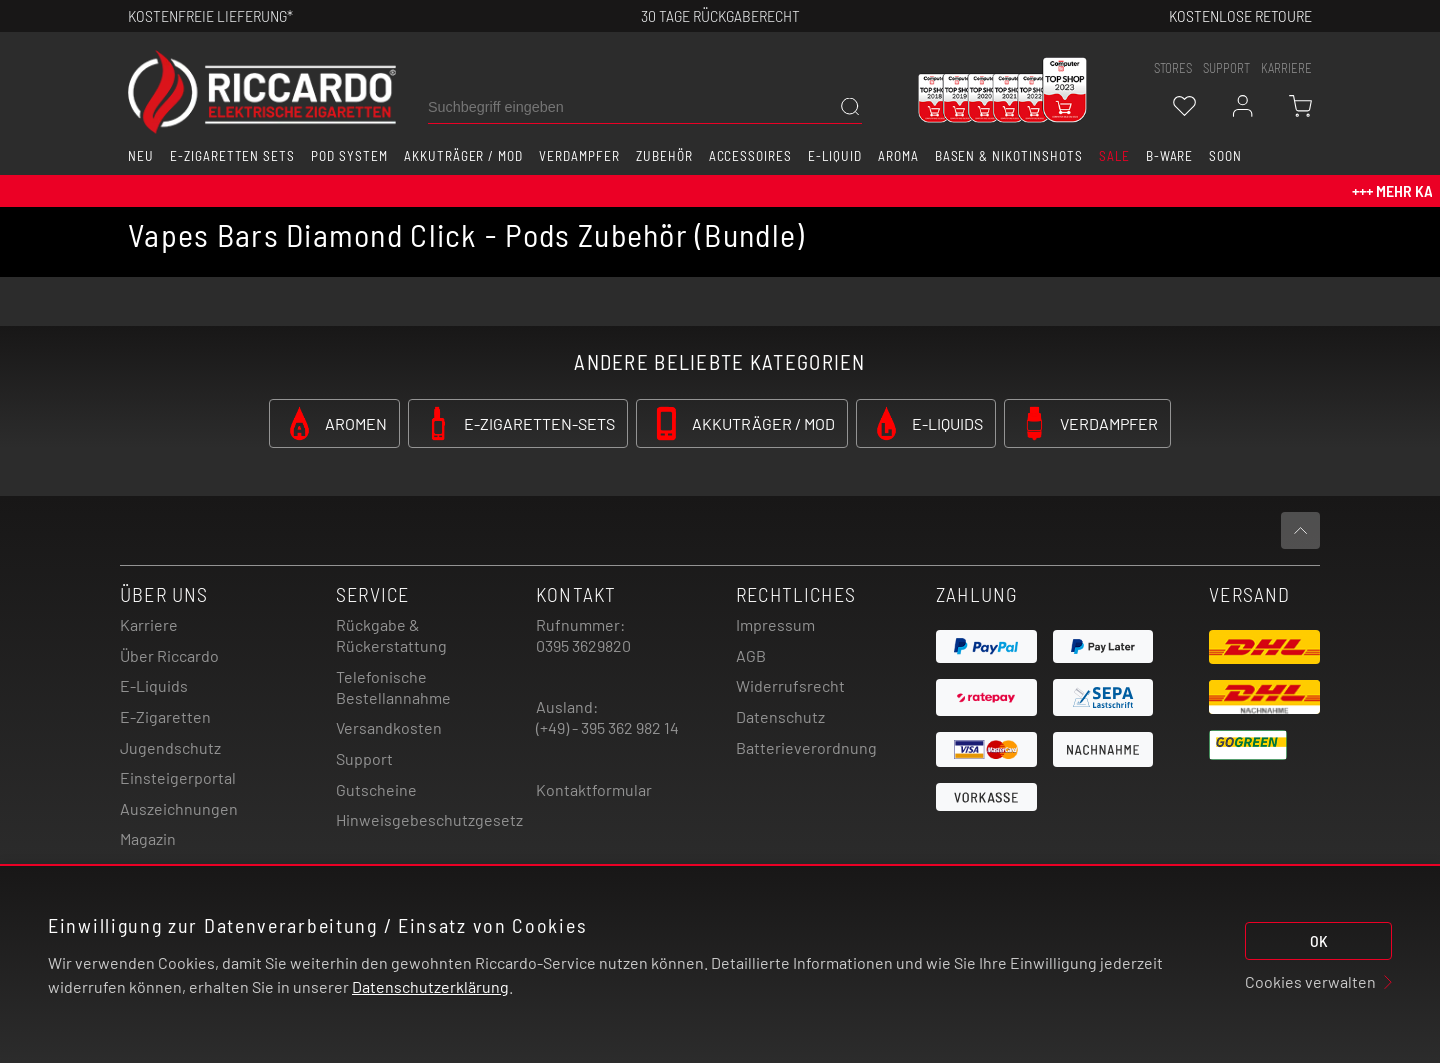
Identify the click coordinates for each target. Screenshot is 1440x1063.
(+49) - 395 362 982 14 (607, 727)
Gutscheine (376, 789)
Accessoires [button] (751, 156)
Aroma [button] (898, 156)
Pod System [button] (349, 156)
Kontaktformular (594, 789)
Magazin (148, 838)
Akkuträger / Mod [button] (463, 156)
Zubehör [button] (664, 156)
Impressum (775, 624)
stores (1173, 68)
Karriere (1286, 68)
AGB (751, 655)
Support (364, 758)
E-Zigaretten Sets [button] (232, 156)
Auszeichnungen (179, 808)
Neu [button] (141, 156)
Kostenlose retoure (1240, 15)
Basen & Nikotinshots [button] (1009, 156)
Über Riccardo (169, 655)
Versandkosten (389, 727)
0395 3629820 (583, 645)
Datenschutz (780, 716)
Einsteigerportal (178, 777)
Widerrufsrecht (790, 685)
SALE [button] (1114, 156)
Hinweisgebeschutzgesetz (429, 819)
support (1226, 68)
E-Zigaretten (165, 716)
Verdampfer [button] (579, 156)
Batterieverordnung (806, 747)
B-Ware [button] (1170, 156)
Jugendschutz (170, 747)
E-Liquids (154, 685)
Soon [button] (1225, 156)
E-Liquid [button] (835, 156)
